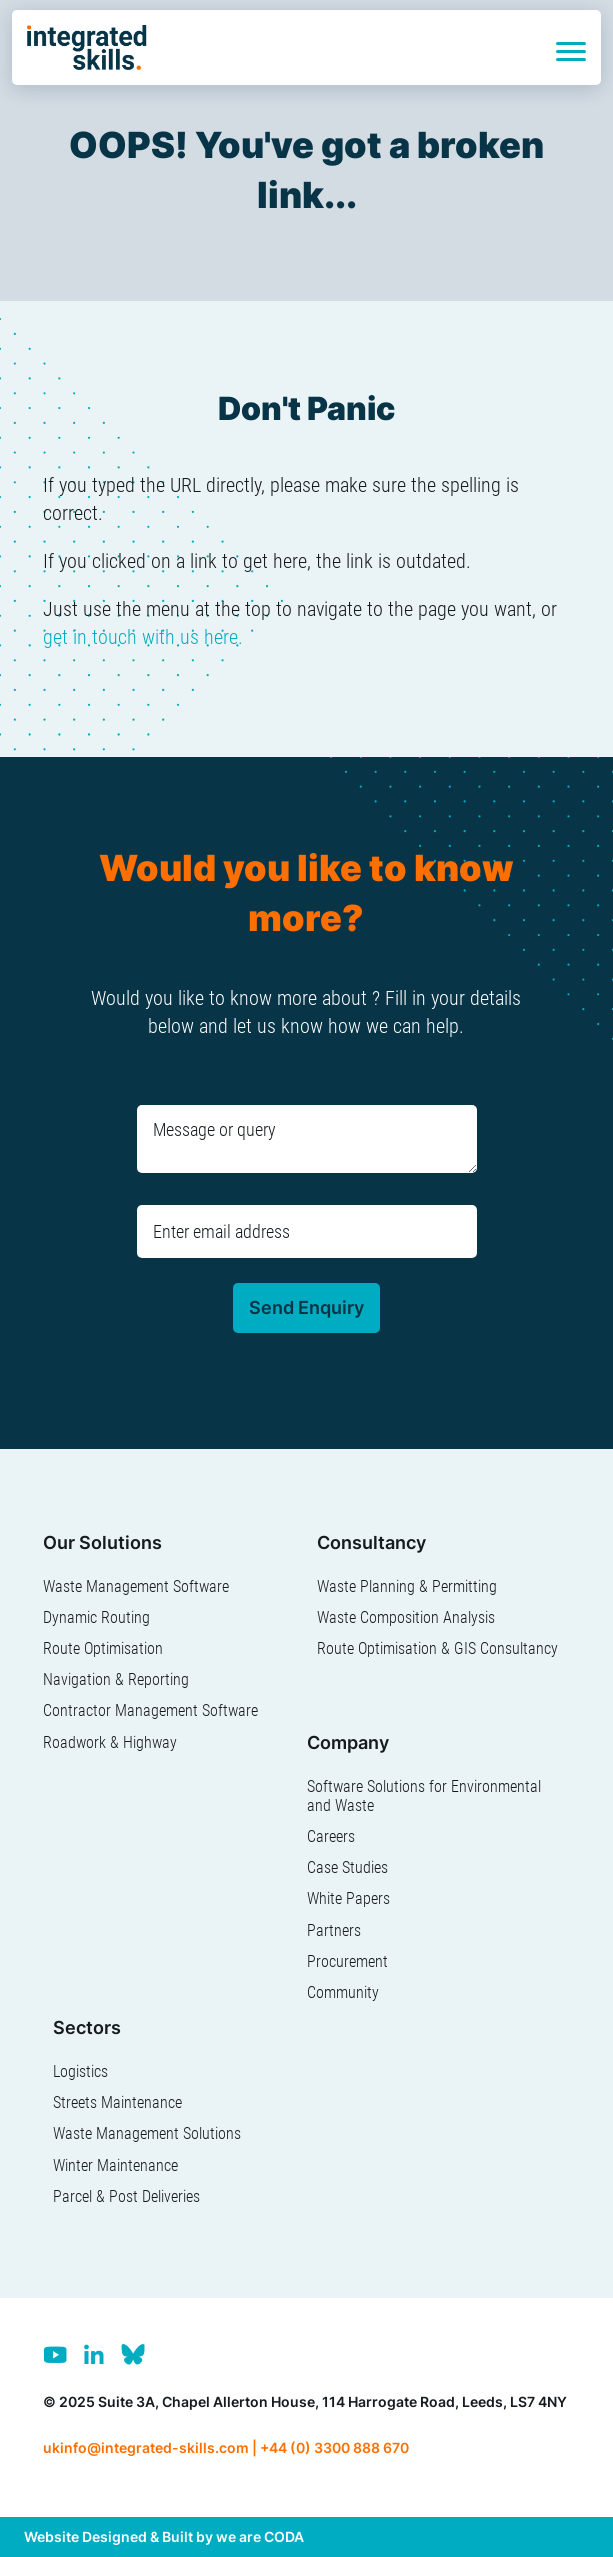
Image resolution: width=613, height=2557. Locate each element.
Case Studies (347, 1867)
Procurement (347, 1961)
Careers (331, 1836)
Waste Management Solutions (147, 2133)
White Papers (348, 1898)
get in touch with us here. (143, 637)
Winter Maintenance (115, 2165)
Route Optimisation (103, 1648)
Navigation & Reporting (116, 1679)
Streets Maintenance (117, 2102)
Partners (334, 1930)
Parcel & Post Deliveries (126, 2196)
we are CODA (260, 2536)
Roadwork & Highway (110, 1742)
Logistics (80, 2071)
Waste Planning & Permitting (407, 1586)
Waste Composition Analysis (406, 1617)
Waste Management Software (136, 1586)
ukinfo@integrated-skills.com (146, 2447)
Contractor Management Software (150, 1710)
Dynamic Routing (96, 1617)
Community (343, 1992)
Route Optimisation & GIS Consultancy (437, 1648)
